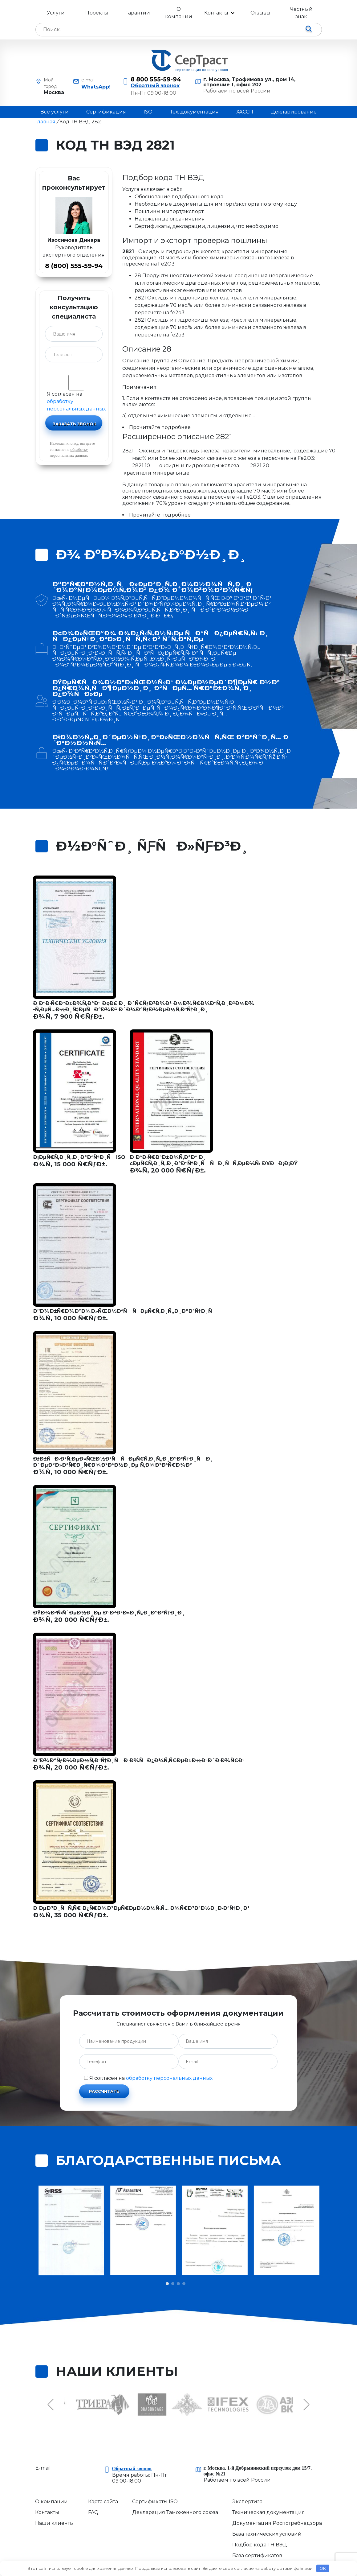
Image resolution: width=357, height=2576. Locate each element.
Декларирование (294, 112)
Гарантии (137, 13)
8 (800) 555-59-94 (74, 266)
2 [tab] (172, 2283)
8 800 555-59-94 (156, 79)
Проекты (96, 13)
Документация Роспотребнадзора (277, 2523)
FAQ (93, 2513)
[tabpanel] (71, 2230)
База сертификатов (257, 2556)
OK (322, 2568)
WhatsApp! (96, 87)
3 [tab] (178, 2283)
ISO (148, 112)
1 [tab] (167, 2283)
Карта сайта (103, 2501)
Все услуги (54, 112)
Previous (51, 2404)
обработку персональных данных (169, 2078)
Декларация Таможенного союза (175, 2513)
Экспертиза (247, 2501)
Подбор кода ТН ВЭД (259, 2545)
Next (305, 2404)
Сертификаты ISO (155, 2501)
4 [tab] (183, 2283)
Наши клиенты (55, 2523)
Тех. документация (194, 112)
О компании (178, 12)
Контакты (216, 13)
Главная (45, 122)
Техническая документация (268, 2513)
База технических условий (266, 2534)
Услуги (56, 13)
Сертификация (106, 112)
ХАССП (244, 112)
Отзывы (260, 13)
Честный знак (301, 12)
